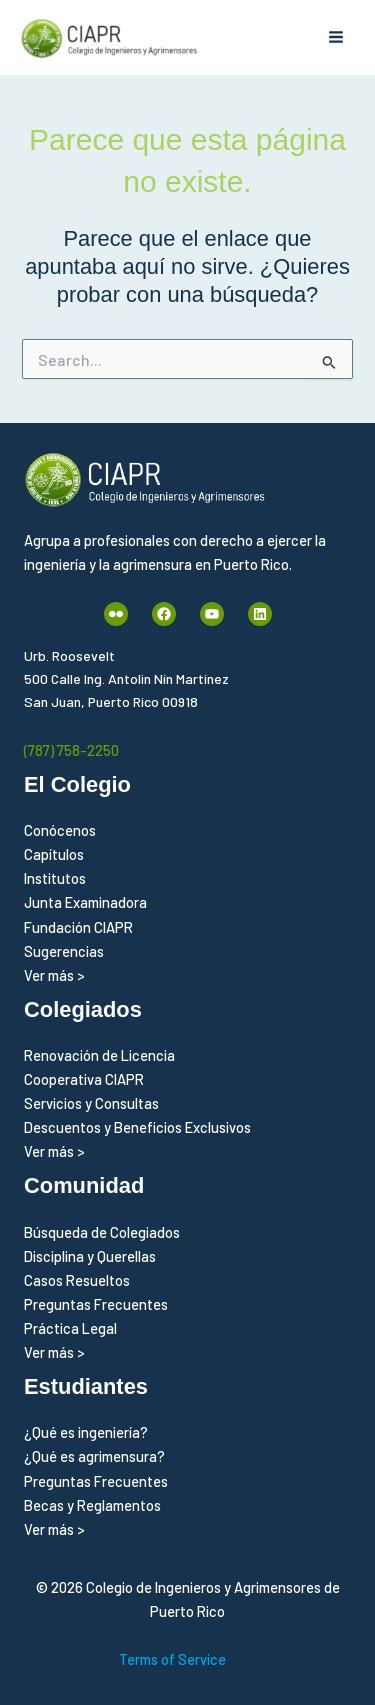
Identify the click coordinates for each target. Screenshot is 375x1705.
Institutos (55, 878)
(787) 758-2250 (71, 750)
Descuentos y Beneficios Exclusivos (137, 1127)
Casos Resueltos (77, 1280)
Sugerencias (64, 951)
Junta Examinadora (85, 902)
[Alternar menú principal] (336, 38)
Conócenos (60, 830)
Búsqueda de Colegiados (102, 1232)
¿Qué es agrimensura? (94, 1456)
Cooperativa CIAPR (84, 1079)
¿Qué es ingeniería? (86, 1432)
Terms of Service (172, 1659)
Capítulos (54, 854)
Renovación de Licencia (99, 1055)
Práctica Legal (70, 1328)
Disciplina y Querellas (90, 1256)
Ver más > (54, 975)
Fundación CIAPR (78, 927)
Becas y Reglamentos (92, 1505)
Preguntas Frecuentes (96, 1304)
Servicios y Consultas (91, 1103)
